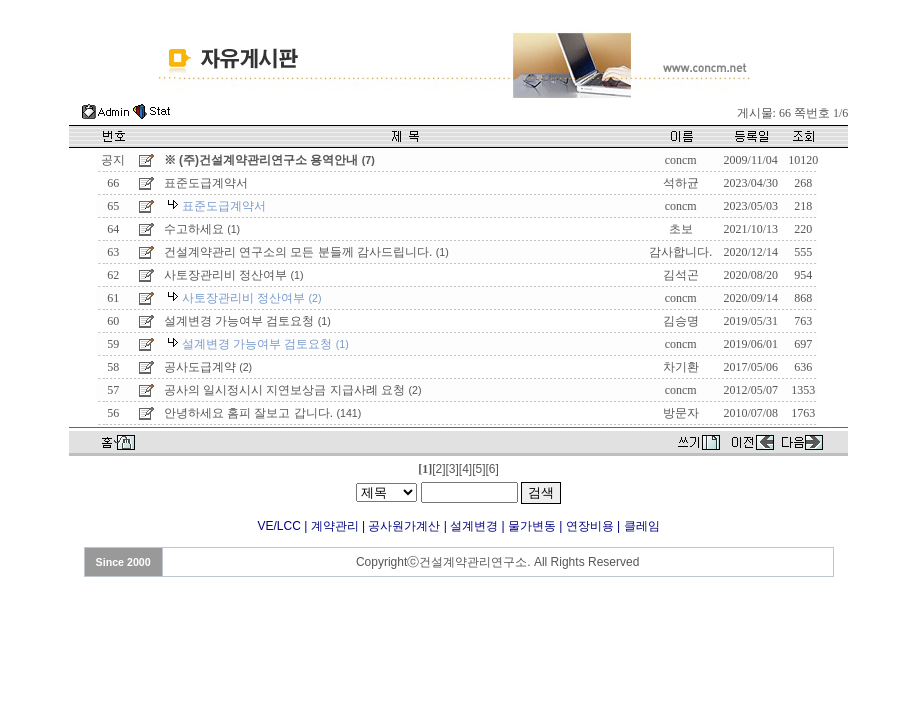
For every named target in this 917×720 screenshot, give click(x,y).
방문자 (681, 413)
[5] (478, 469)
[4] (465, 469)
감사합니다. (680, 252)
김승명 (681, 321)
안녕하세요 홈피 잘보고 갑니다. (263, 413)
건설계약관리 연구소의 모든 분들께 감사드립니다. (306, 252)
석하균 (681, 183)
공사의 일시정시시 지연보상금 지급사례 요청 (293, 390)
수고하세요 (202, 229)
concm (681, 160)
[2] (438, 469)
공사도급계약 (208, 367)
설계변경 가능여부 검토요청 (247, 321)
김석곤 (681, 275)
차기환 (681, 367)
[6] (492, 469)
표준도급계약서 (206, 183)
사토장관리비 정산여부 (234, 275)
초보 (681, 229)
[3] (451, 469)
